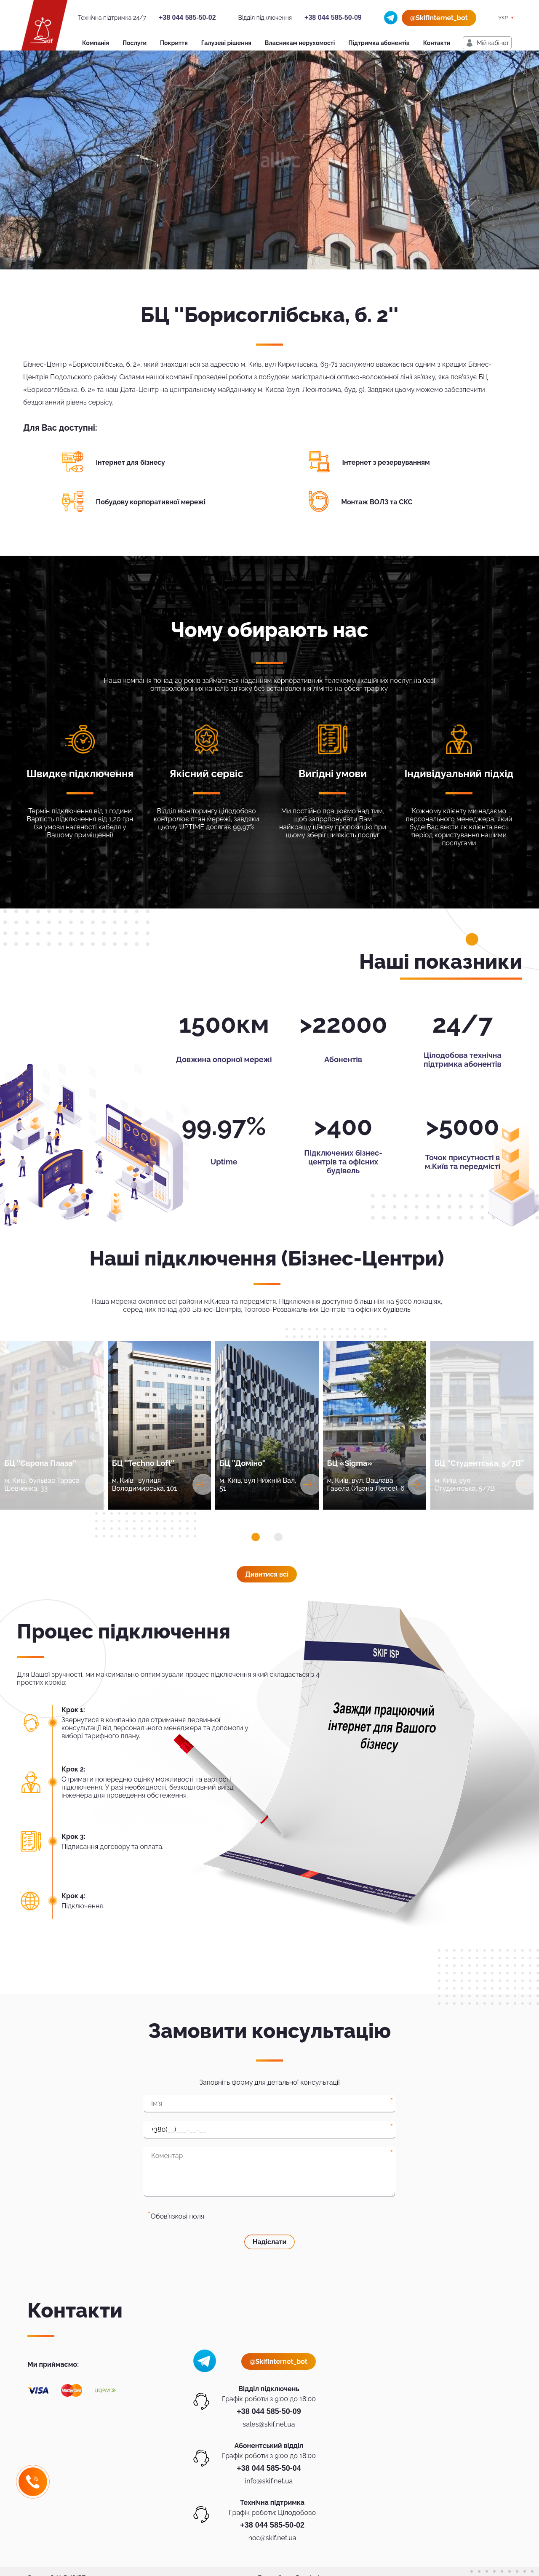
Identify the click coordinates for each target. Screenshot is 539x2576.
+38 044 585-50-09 (333, 17)
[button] (255, 1537)
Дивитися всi (266, 1574)
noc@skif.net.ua (272, 2538)
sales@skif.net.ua (269, 2424)
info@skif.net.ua (269, 2481)
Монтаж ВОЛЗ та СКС (376, 502)
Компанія (95, 43)
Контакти (437, 43)
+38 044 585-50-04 (269, 2468)
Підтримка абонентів (379, 43)
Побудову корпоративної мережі (151, 502)
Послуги (135, 43)
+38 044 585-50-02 (187, 17)
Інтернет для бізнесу (130, 462)
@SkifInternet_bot (439, 18)
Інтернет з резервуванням (386, 462)
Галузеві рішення (226, 43)
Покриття (174, 43)
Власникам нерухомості (300, 43)
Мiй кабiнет (493, 43)
